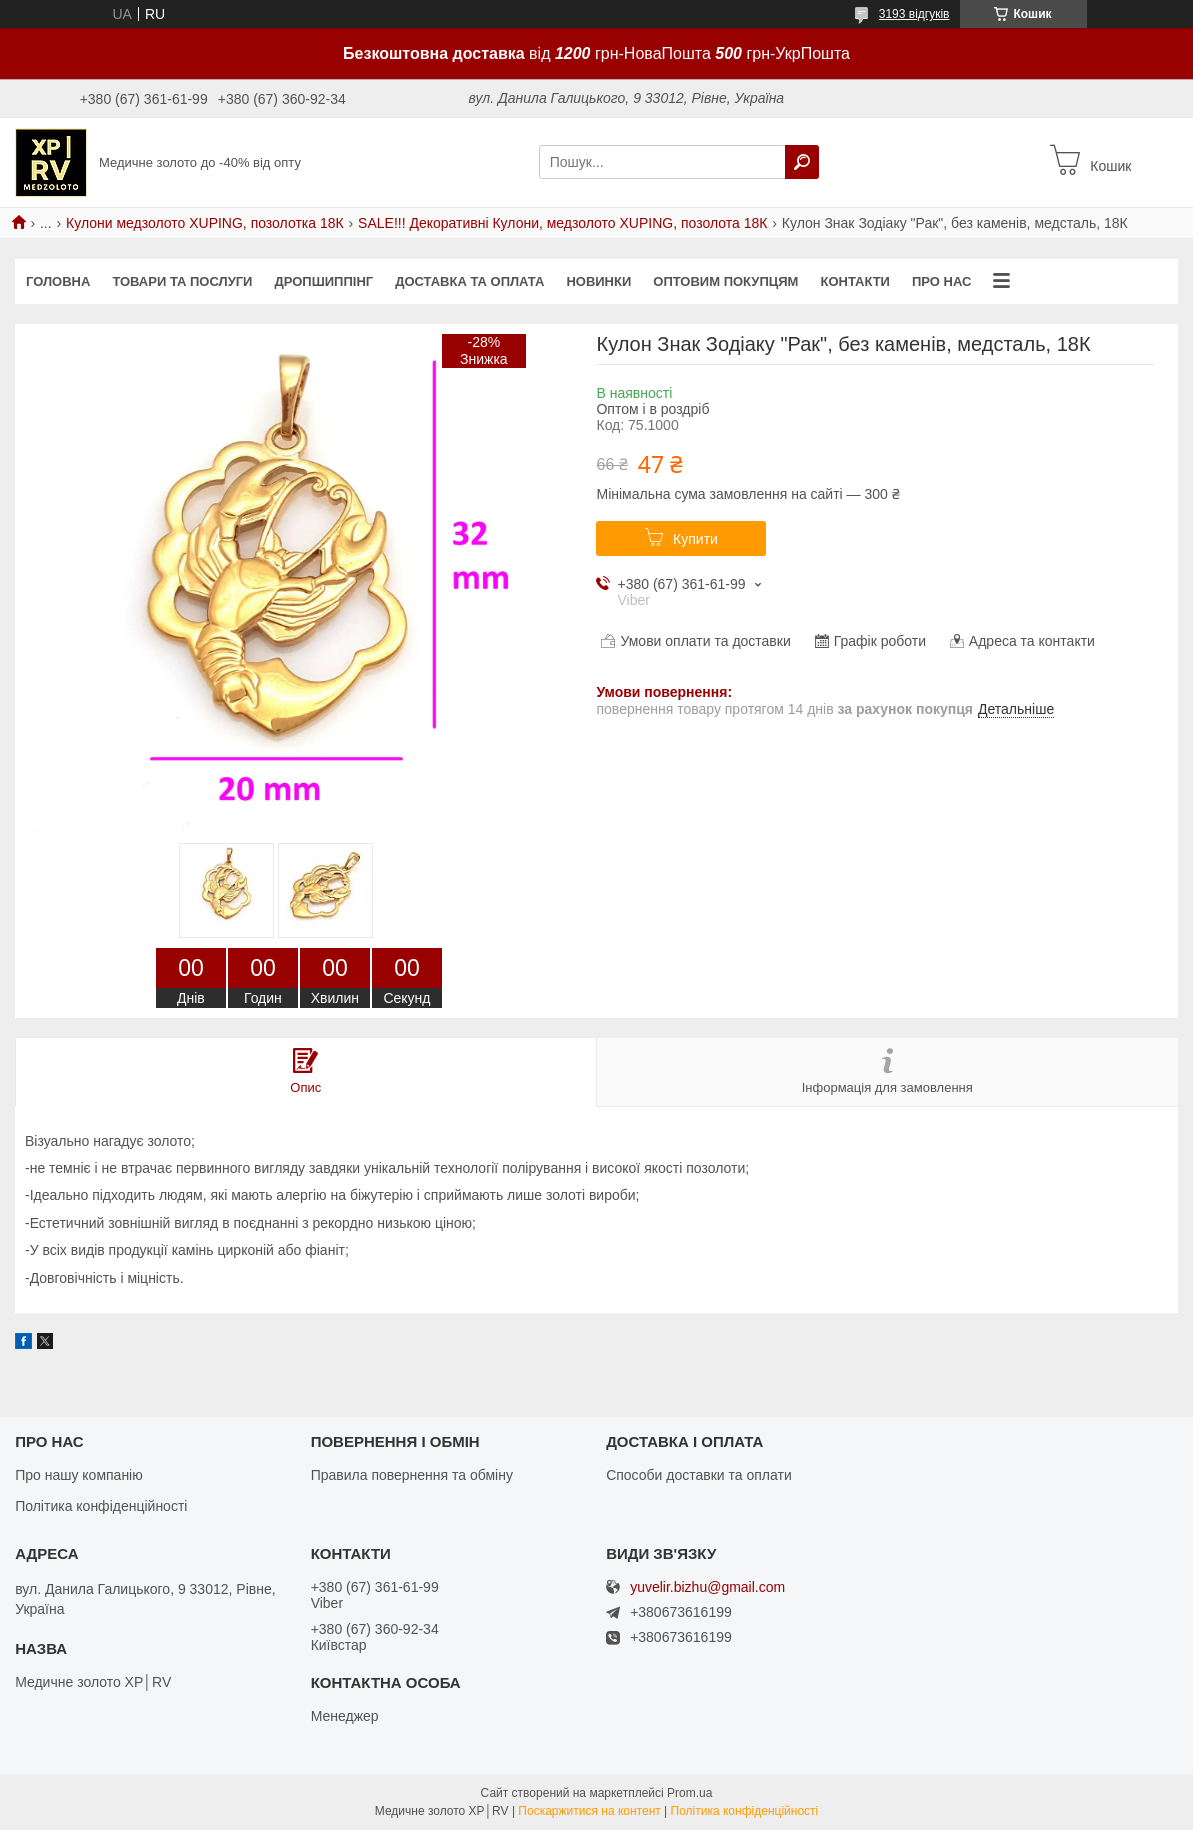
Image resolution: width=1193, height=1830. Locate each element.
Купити (695, 539)
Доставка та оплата (469, 281)
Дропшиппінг (323, 281)
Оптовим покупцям (725, 281)
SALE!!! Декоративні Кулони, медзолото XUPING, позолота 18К (562, 223)
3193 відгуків (914, 14)
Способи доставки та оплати (699, 1475)
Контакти (855, 281)
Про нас (941, 281)
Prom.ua (689, 1793)
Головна (58, 281)
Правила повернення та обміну (412, 1475)
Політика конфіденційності (101, 1506)
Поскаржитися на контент (589, 1811)
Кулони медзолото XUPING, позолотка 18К (205, 223)
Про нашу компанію (79, 1475)
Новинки (598, 281)
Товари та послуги (182, 281)
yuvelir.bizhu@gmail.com (707, 1587)
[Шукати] (802, 162)
